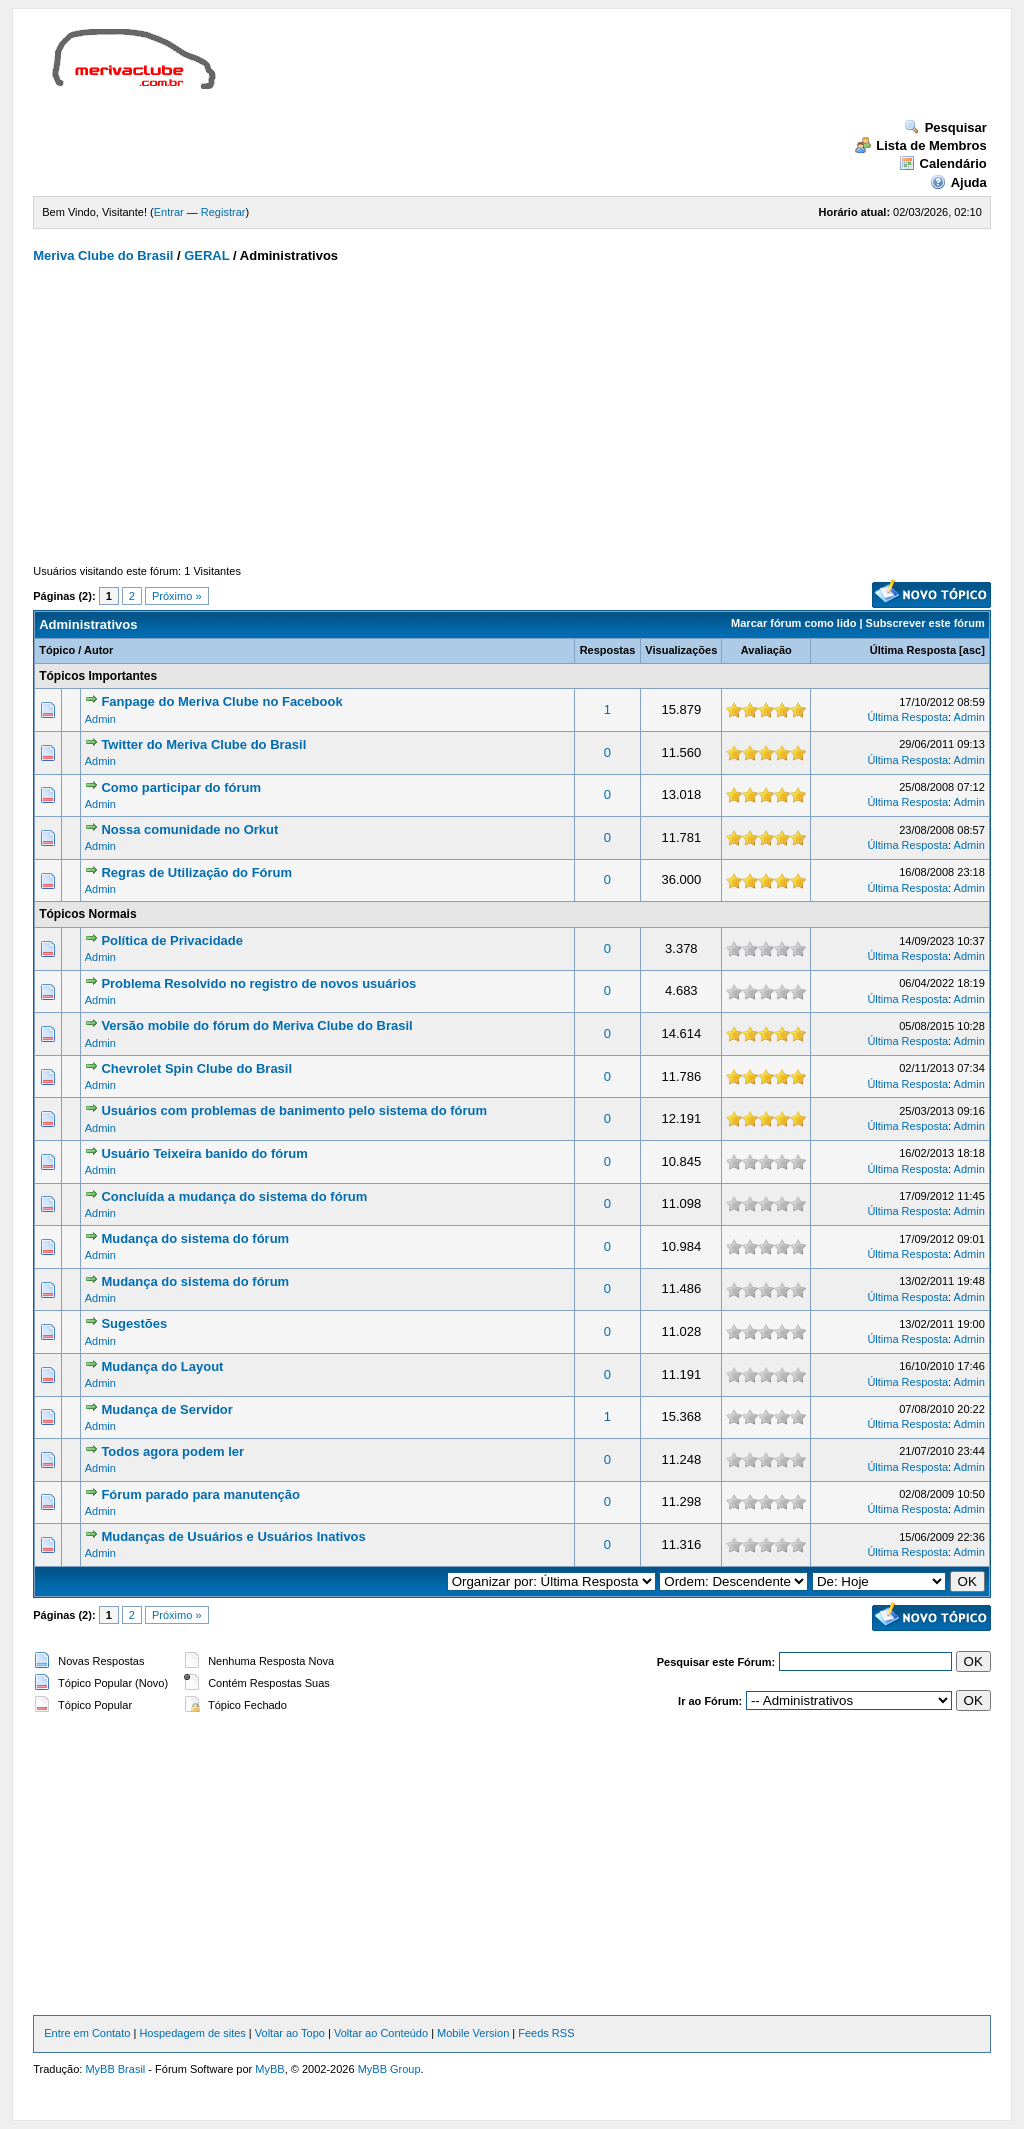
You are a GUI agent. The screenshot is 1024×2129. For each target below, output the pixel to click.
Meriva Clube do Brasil (103, 255)
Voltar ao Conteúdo (381, 2033)
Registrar (223, 212)
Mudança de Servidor (166, 1409)
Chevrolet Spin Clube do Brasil (196, 1068)
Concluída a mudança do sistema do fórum (234, 1196)
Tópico (57, 650)
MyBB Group (389, 2069)
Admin (100, 719)
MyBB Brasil (115, 2069)
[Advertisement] (597, 74)
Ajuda (958, 182)
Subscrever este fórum (925, 623)
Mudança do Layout (162, 1366)
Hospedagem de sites (192, 2033)
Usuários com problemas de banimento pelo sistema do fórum (294, 1110)
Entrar (169, 212)
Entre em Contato (87, 2033)
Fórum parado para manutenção (200, 1494)
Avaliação (766, 650)
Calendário (943, 163)
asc (972, 650)
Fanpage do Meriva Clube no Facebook (221, 701)
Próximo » (177, 596)
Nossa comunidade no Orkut (189, 829)
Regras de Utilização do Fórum (196, 872)
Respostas (608, 650)
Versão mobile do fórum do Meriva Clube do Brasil (256, 1025)
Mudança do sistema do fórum (195, 1238)
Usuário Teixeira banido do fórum (204, 1153)
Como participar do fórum (181, 787)
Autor (98, 650)
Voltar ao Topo (290, 2033)
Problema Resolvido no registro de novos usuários (258, 983)
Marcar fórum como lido (793, 623)
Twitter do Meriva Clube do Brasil (203, 744)
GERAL (206, 255)
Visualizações (681, 650)
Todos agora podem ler (172, 1451)
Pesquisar (945, 127)
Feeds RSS (546, 2033)
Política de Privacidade (172, 940)
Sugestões (134, 1323)
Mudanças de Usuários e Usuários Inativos (233, 1536)
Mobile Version (473, 2033)
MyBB (269, 2069)
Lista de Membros (921, 145)
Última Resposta (913, 650)
